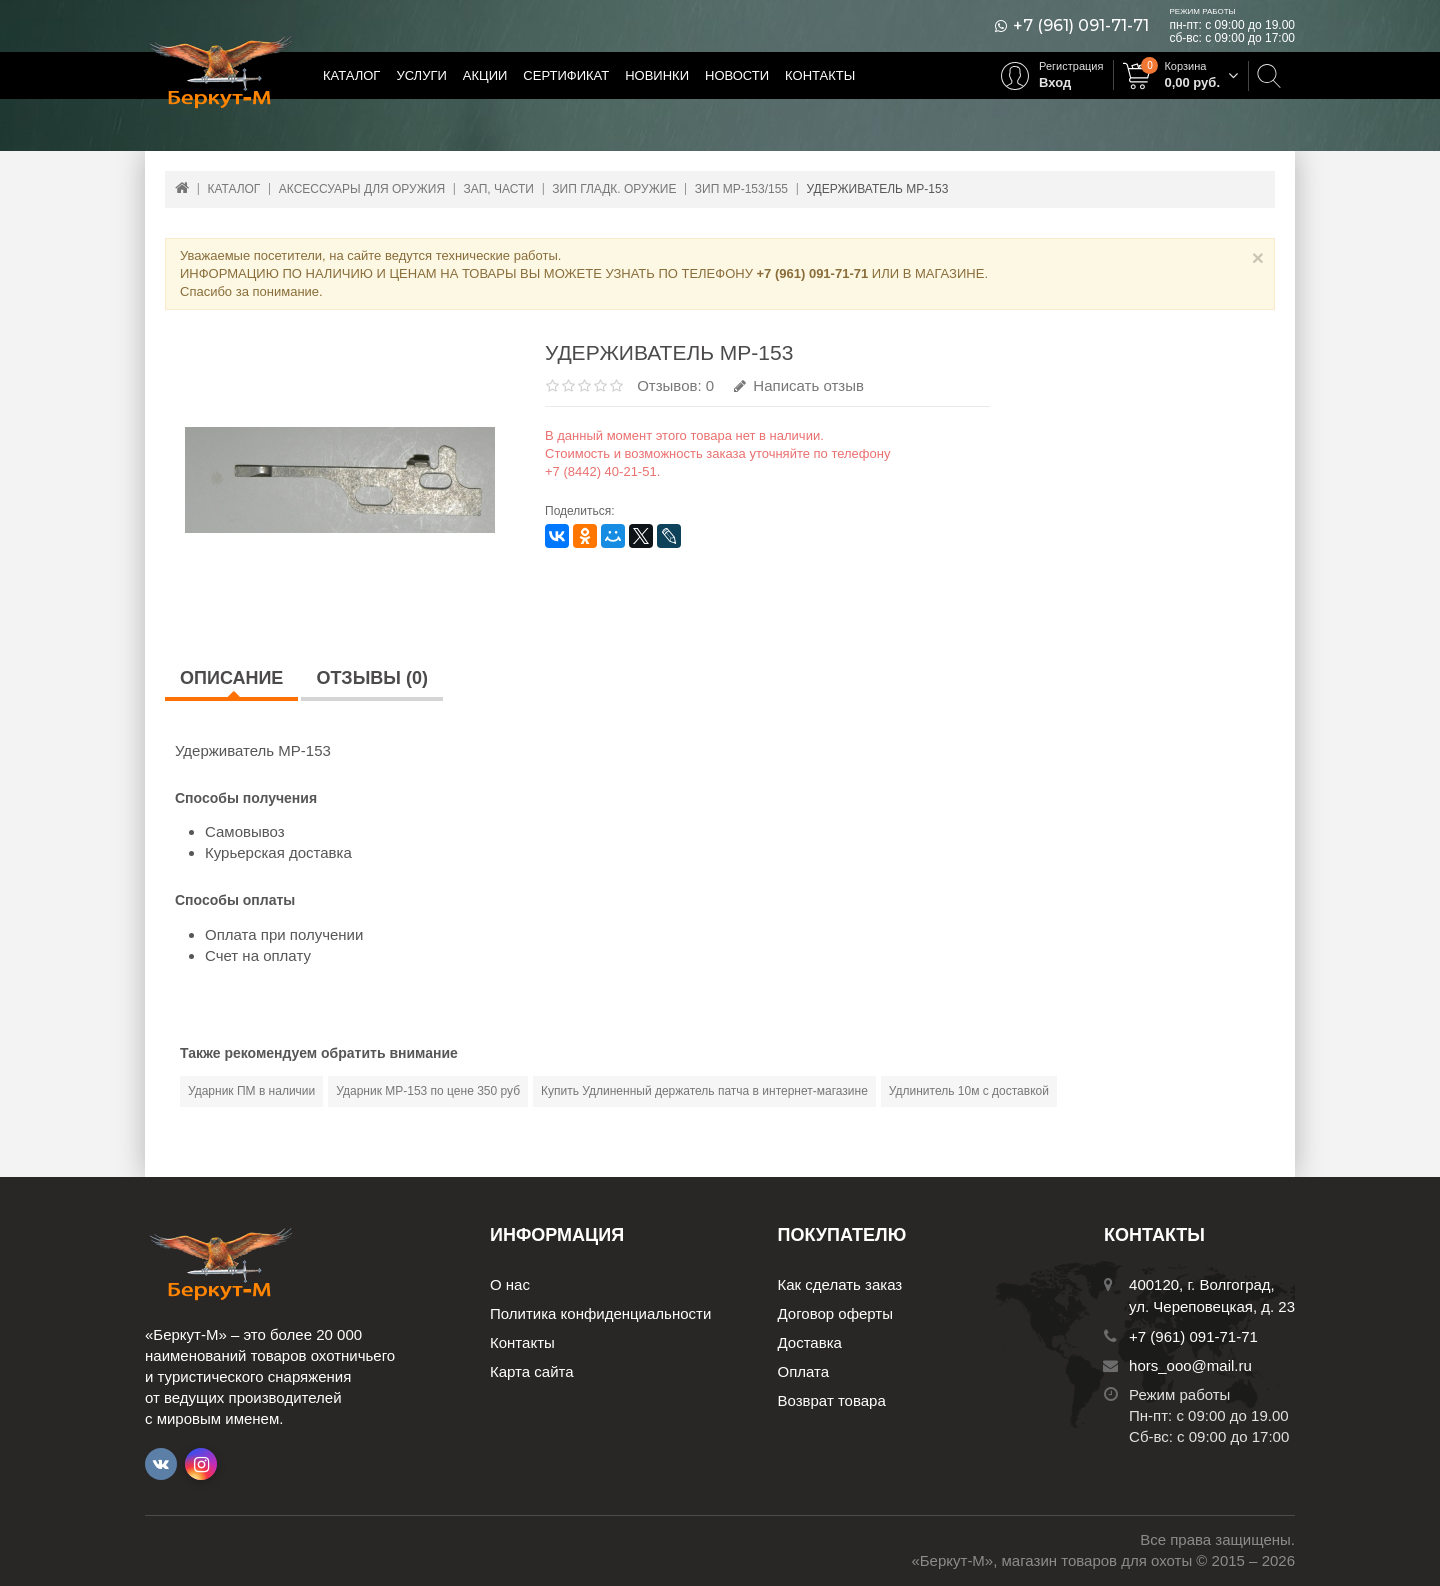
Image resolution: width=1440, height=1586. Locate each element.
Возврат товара (832, 1400)
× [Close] (1258, 257)
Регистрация (1071, 66)
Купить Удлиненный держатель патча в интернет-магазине (704, 1091)
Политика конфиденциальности (600, 1313)
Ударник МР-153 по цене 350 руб (428, 1091)
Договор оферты (836, 1313)
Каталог (351, 75)
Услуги (421, 75)
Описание (231, 678)
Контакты (820, 75)
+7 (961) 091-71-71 (1081, 26)
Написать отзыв (799, 385)
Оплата (804, 1371)
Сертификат (566, 75)
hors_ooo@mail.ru (1190, 1365)
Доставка (810, 1342)
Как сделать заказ (840, 1284)
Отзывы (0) (372, 678)
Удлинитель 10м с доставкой (969, 1091)
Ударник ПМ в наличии (251, 1091)
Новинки (657, 75)
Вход (1055, 82)
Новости (737, 75)
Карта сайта (532, 1371)
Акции (485, 75)
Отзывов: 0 (675, 385)
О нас (510, 1284)
